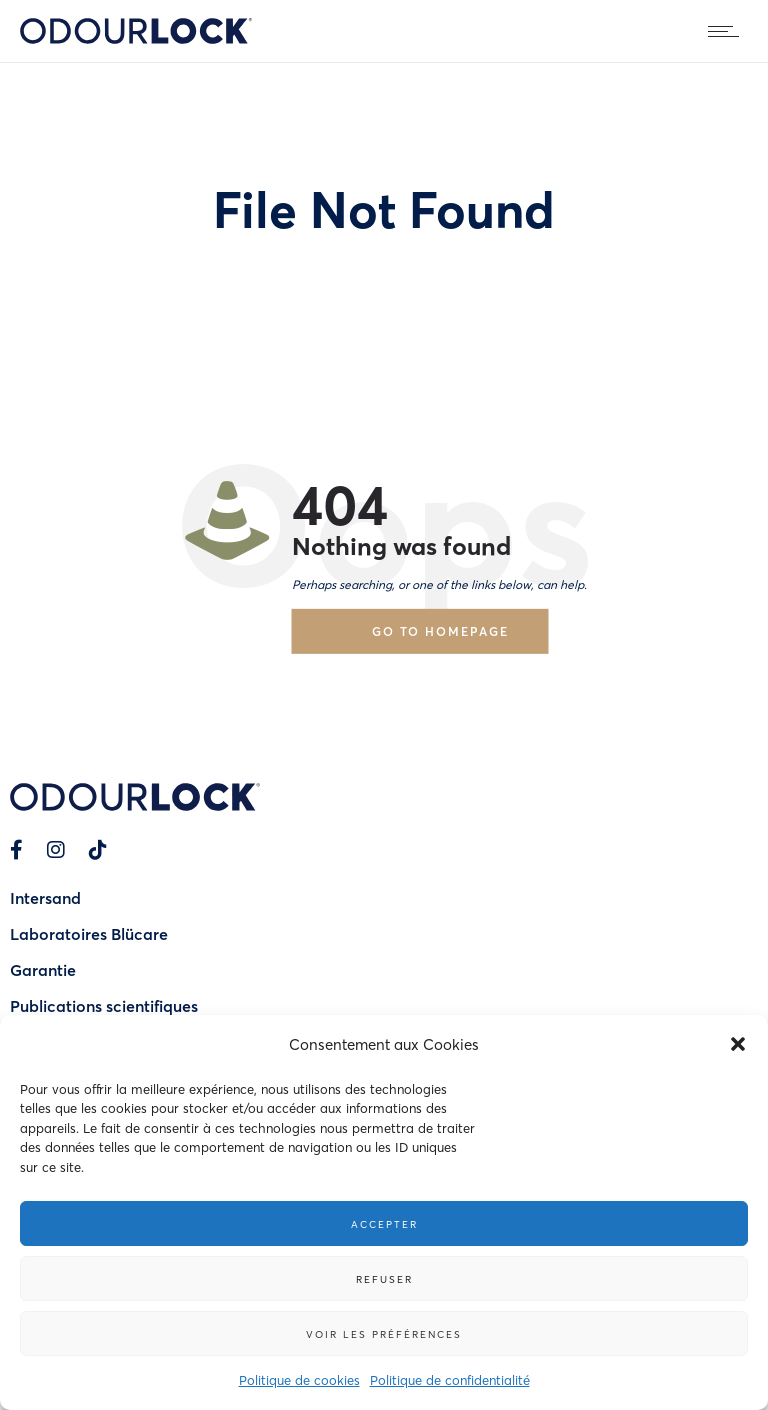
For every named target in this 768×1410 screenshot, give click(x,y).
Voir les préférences (384, 1334)
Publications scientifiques (104, 1005)
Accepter (384, 1224)
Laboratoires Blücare (89, 933)
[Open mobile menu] (728, 31)
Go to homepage (440, 630)
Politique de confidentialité (450, 1379)
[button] (738, 1044)
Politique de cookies (299, 1379)
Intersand (45, 897)
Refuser (384, 1279)
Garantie (43, 969)
